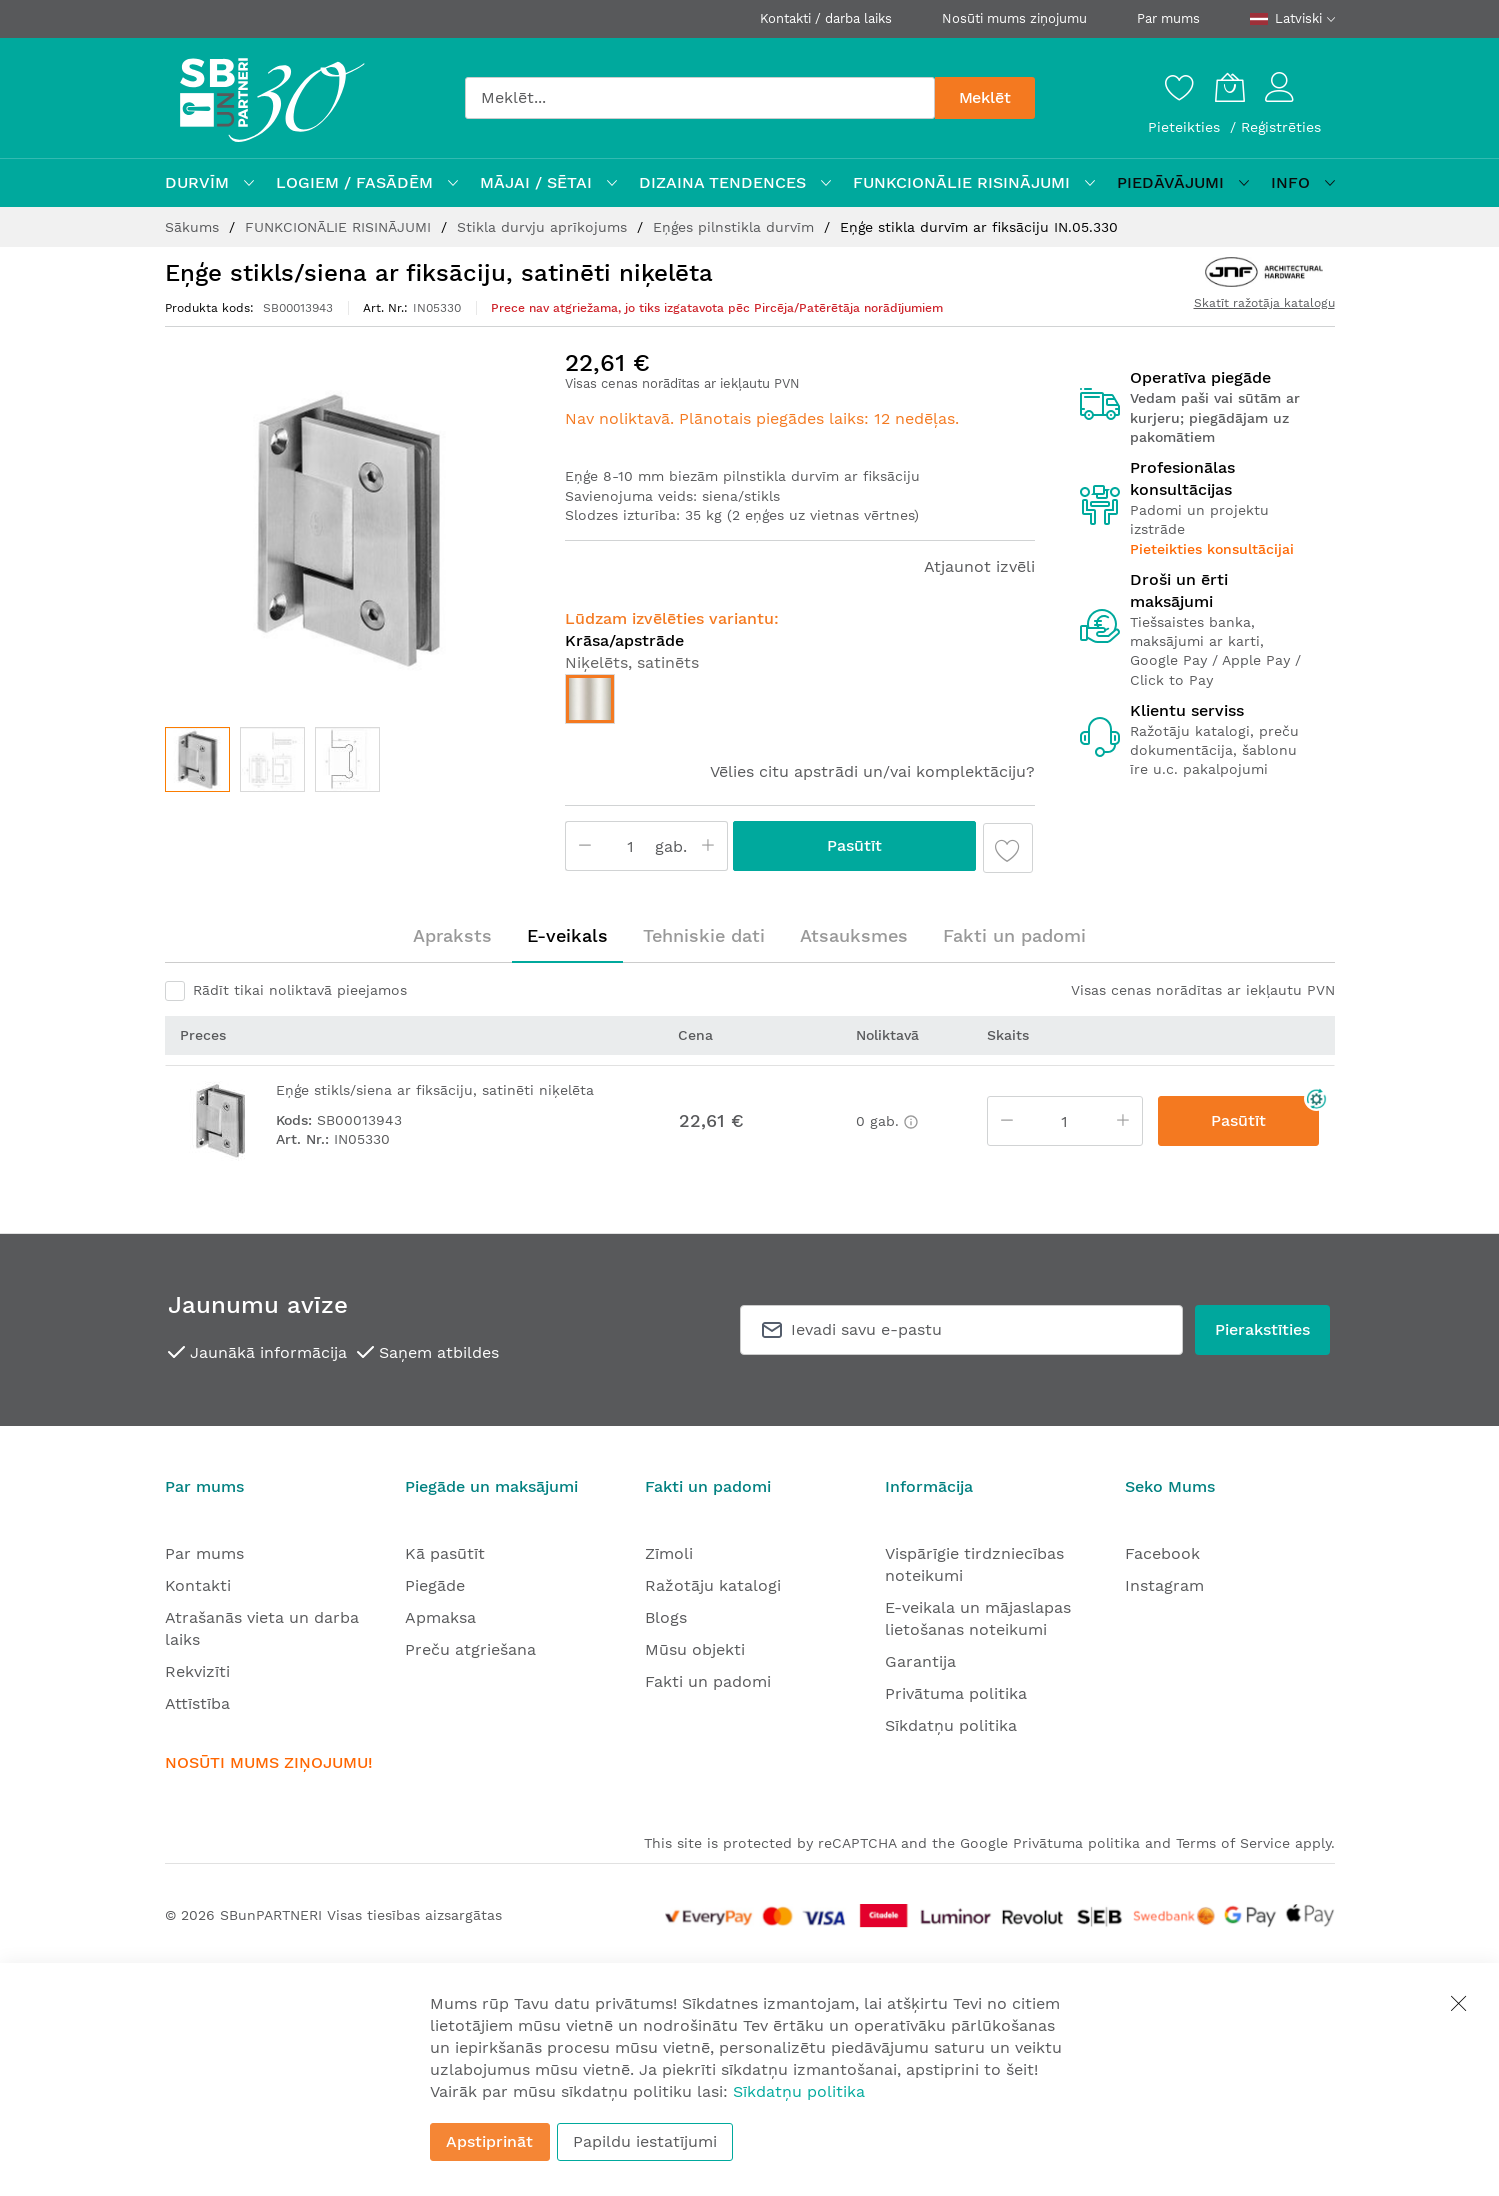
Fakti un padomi (1014, 935)
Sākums (194, 227)
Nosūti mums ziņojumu (1014, 18)
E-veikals (567, 935)
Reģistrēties (1281, 127)
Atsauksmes (854, 935)
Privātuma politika (956, 1693)
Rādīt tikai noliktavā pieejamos (300, 990)
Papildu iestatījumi (645, 2141)
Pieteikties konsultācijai (1212, 549)
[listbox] (800, 704)
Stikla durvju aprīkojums (544, 227)
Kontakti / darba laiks (826, 18)
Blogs (666, 1617)
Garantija (920, 1661)
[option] (590, 699)
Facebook (1162, 1553)
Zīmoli (669, 1553)
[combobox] (700, 98)
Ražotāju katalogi (713, 1585)
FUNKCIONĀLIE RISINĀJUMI (340, 227)
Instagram (1164, 1585)
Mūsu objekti (695, 1649)
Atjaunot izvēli (979, 566)
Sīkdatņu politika (951, 1725)
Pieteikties (1186, 127)
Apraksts (452, 935)
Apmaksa (440, 1617)
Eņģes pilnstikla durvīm (736, 227)
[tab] (452, 936)
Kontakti (198, 1585)
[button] (272, 759)
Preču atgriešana (470, 1649)
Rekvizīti (197, 1671)
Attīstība (197, 1703)
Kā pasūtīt (445, 1553)
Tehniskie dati (704, 935)
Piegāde (435, 1585)
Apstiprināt (489, 2141)
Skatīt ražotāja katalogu (1264, 303)
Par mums (1168, 18)
